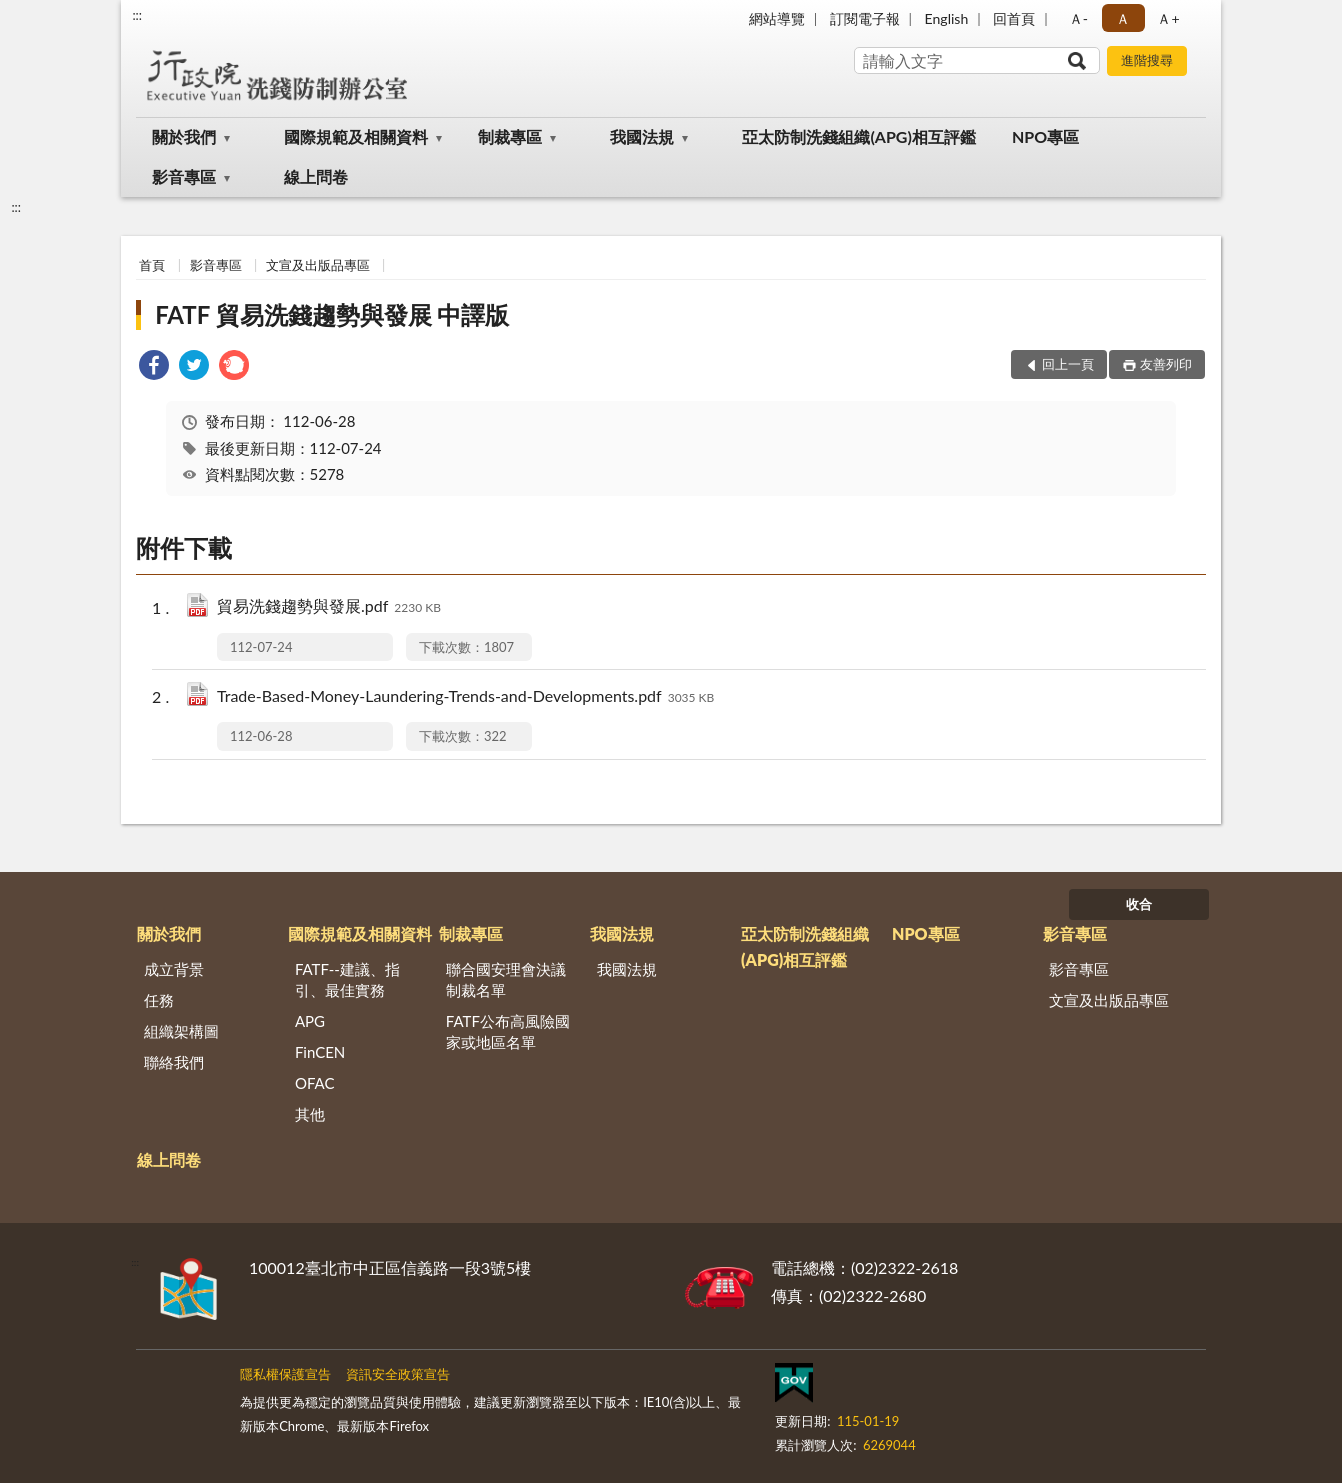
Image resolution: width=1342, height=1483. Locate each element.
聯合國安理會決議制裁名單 (506, 979)
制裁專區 (510, 136)
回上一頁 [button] (1068, 364)
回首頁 (1014, 18)
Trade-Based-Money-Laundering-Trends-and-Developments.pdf (465, 697)
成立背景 (174, 969)
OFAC (315, 1083)
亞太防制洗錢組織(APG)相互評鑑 (858, 136)
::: (137, 15)
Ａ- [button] (1078, 18)
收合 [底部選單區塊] (1139, 904)
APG (310, 1021)
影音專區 (184, 176)
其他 (310, 1114)
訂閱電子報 (865, 18)
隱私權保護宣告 (285, 1374)
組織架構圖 (181, 1031)
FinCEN (320, 1052)
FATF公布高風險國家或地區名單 (508, 1031)
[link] (154, 367)
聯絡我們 (174, 1062)
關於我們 (184, 136)
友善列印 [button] (1166, 364)
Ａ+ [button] (1168, 18)
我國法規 (642, 136)
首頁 (152, 265)
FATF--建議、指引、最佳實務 (347, 979)
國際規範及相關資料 (356, 136)
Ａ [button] (1123, 18)
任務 (159, 1000)
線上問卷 (316, 176)
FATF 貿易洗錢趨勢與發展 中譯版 (332, 314)
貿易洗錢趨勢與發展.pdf (329, 607)
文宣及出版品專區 (318, 265)
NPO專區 (1045, 136)
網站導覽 (777, 18)
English (947, 18)
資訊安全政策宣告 (398, 1374)
